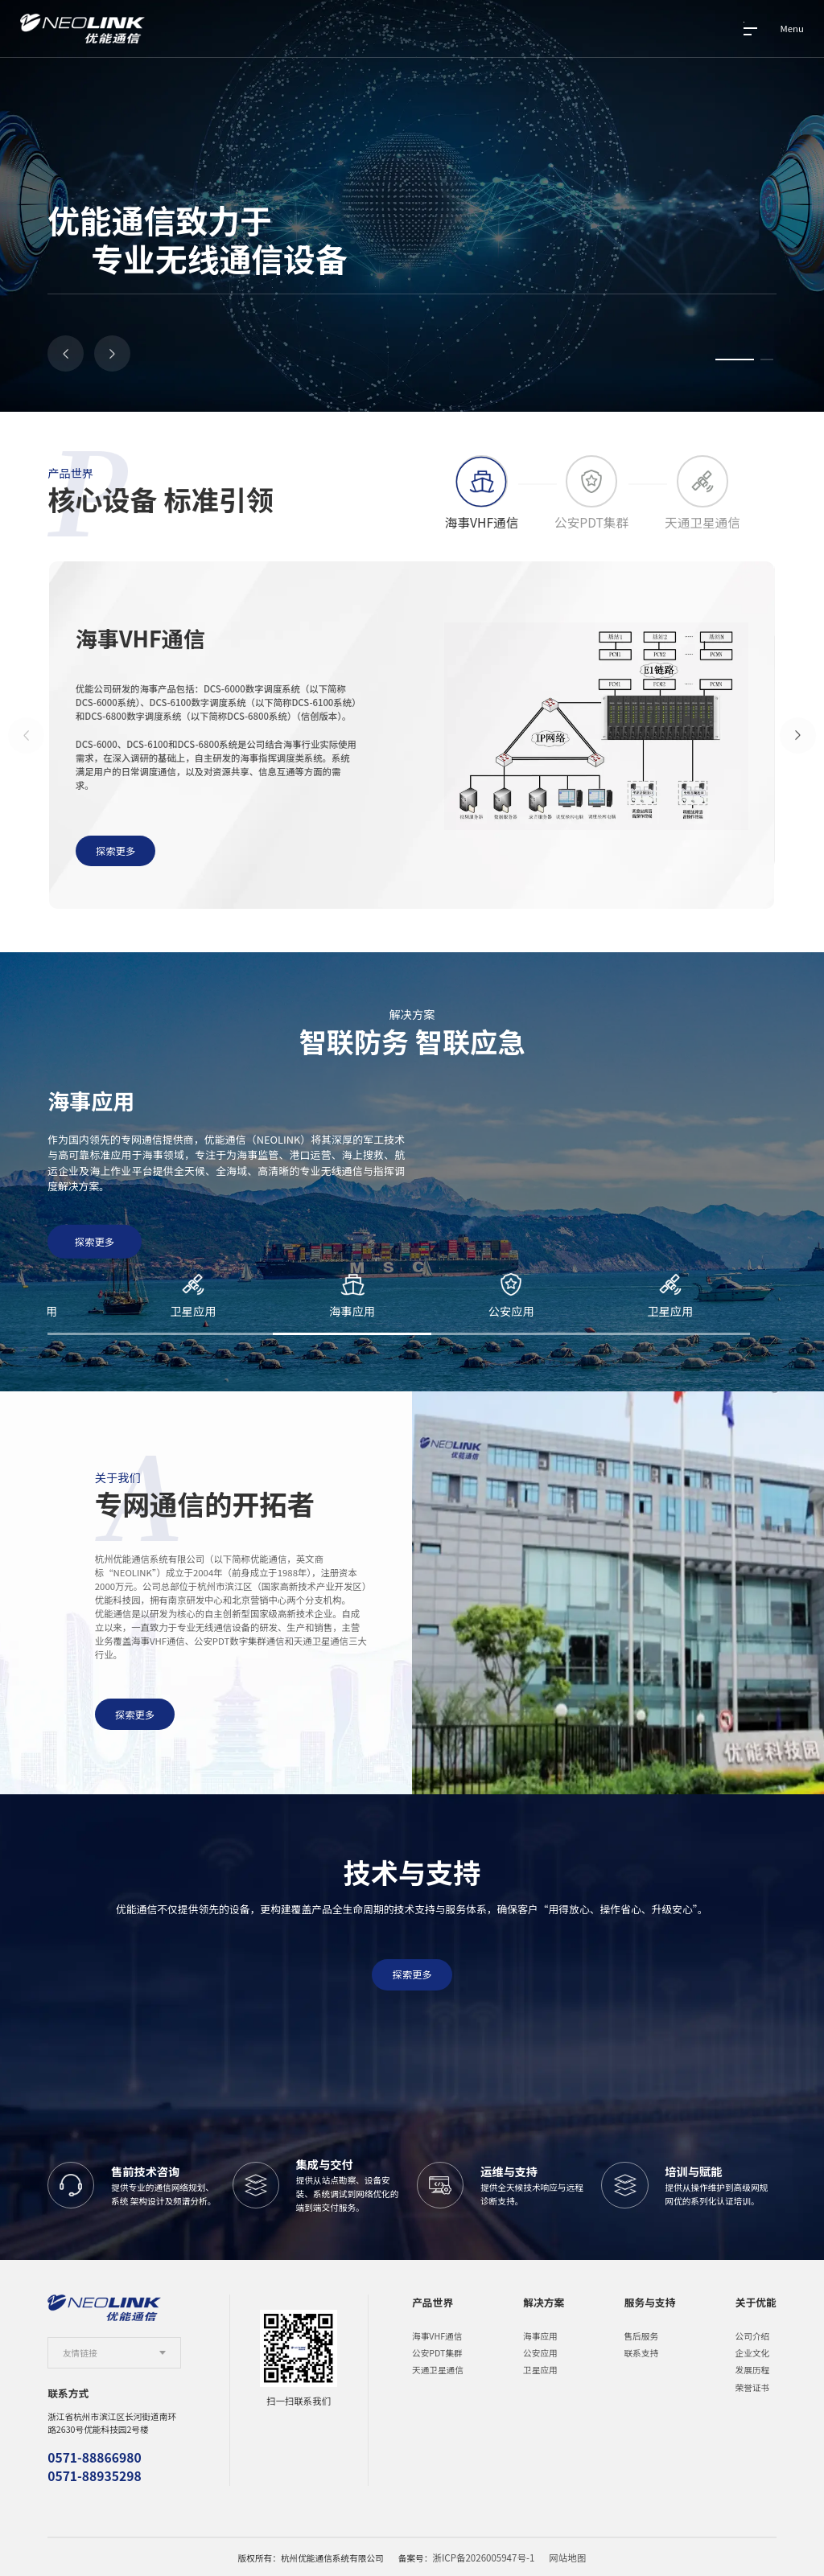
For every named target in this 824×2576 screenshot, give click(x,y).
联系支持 (641, 2351)
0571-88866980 (94, 2456)
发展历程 (752, 2369)
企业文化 (752, 2351)
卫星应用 (540, 2369)
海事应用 (540, 2334)
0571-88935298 (94, 2474)
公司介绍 (752, 2334)
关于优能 (756, 2300)
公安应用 (540, 2351)
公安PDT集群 (437, 2351)
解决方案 (543, 2300)
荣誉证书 (752, 2386)
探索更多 (138, 1710)
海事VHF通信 (437, 2334)
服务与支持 (649, 2300)
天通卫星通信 (438, 2369)
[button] (65, 353)
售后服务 (641, 2334)
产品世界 (432, 2300)
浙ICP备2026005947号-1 (485, 2556)
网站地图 (563, 2556)
